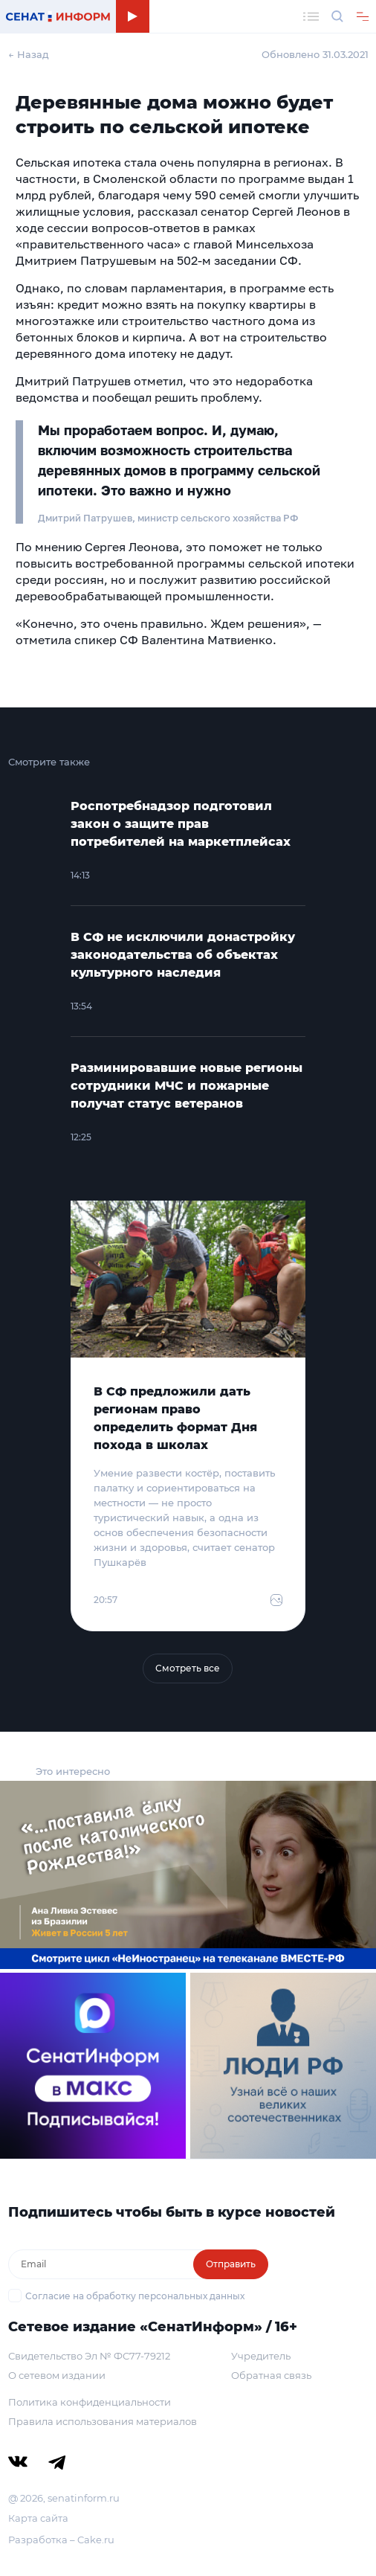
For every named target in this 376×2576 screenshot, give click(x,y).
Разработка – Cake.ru (61, 2540)
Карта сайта (38, 2518)
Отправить (231, 2264)
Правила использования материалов (102, 2421)
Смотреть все (187, 1668)
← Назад (28, 54)
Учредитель (261, 2356)
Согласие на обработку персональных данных (134, 2296)
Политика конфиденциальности (89, 2402)
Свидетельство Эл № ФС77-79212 (89, 2356)
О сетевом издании (57, 2375)
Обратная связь (271, 2375)
